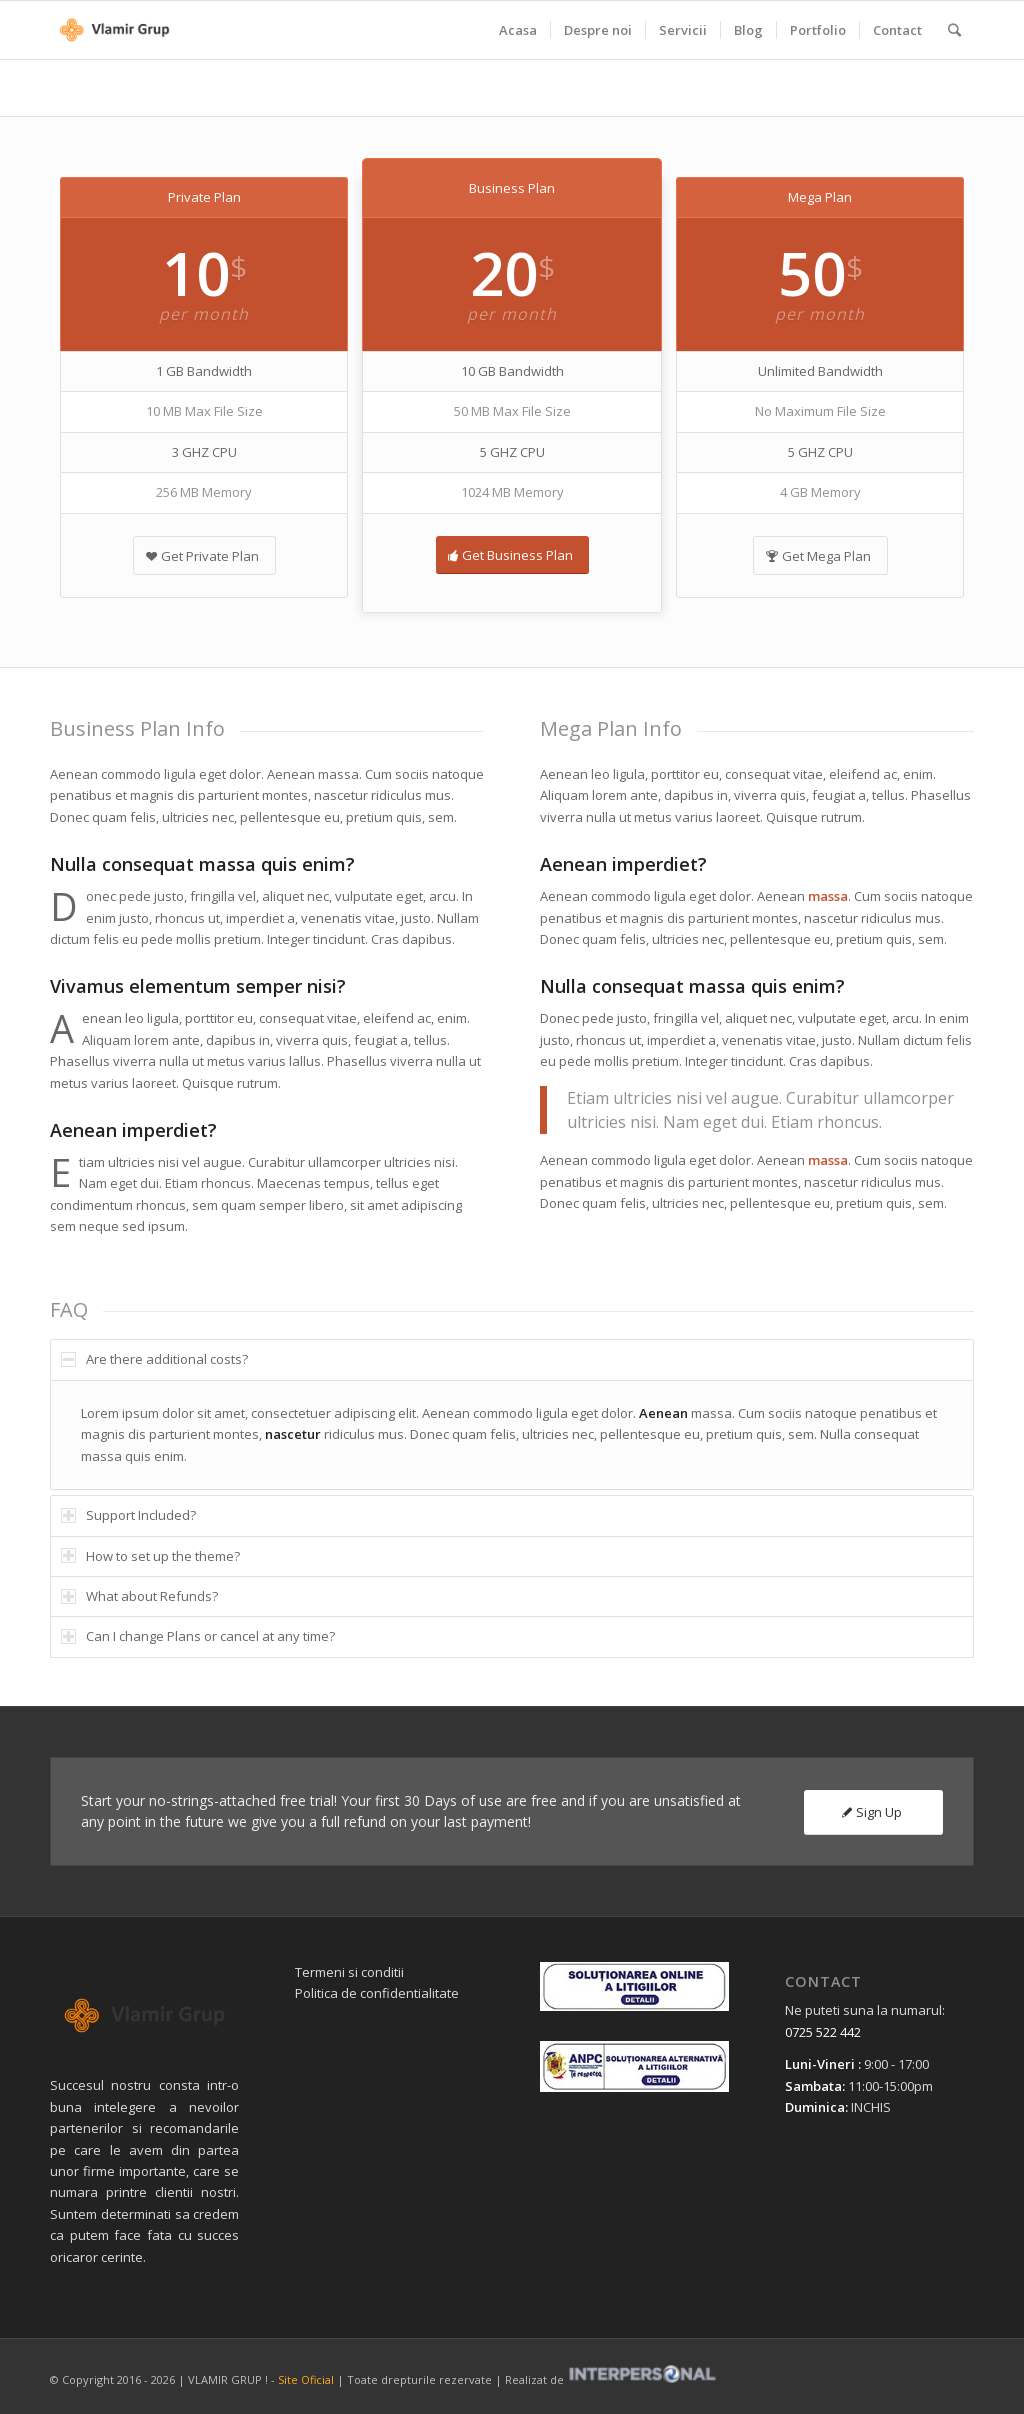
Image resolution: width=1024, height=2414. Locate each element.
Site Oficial (306, 2379)
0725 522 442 (823, 2032)
